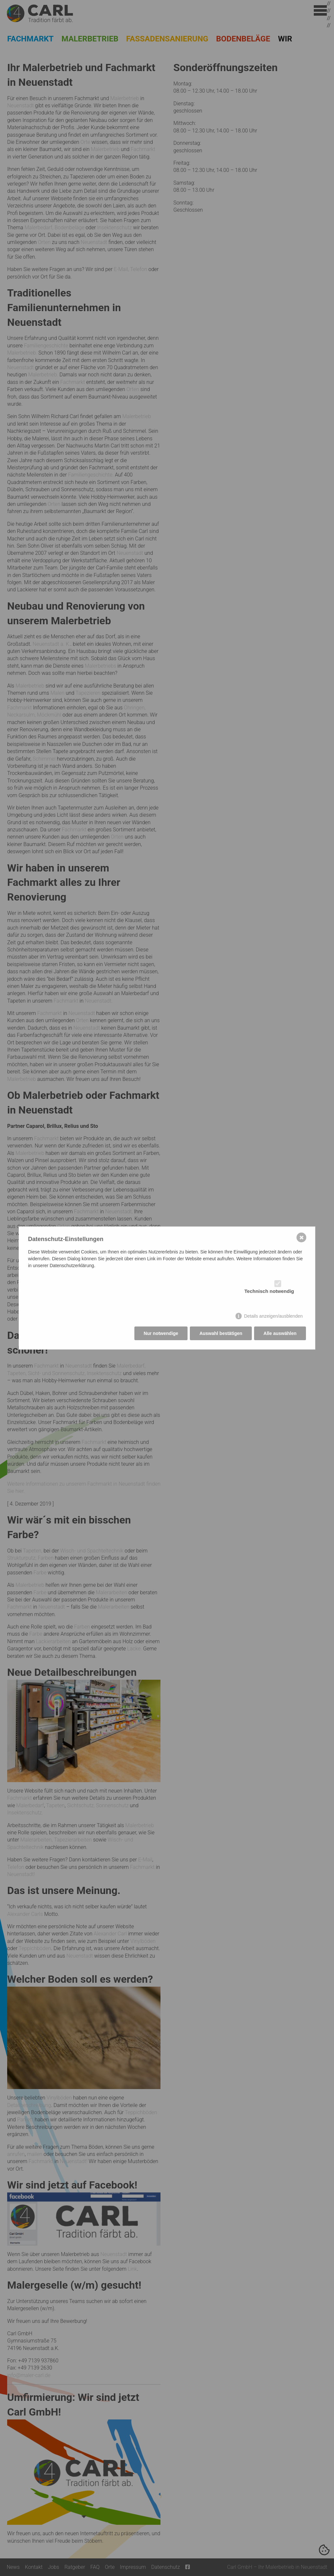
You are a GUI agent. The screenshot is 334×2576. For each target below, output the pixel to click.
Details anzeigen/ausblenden (273, 1314)
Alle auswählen (280, 1333)
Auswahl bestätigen (220, 1333)
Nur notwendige (161, 1333)
